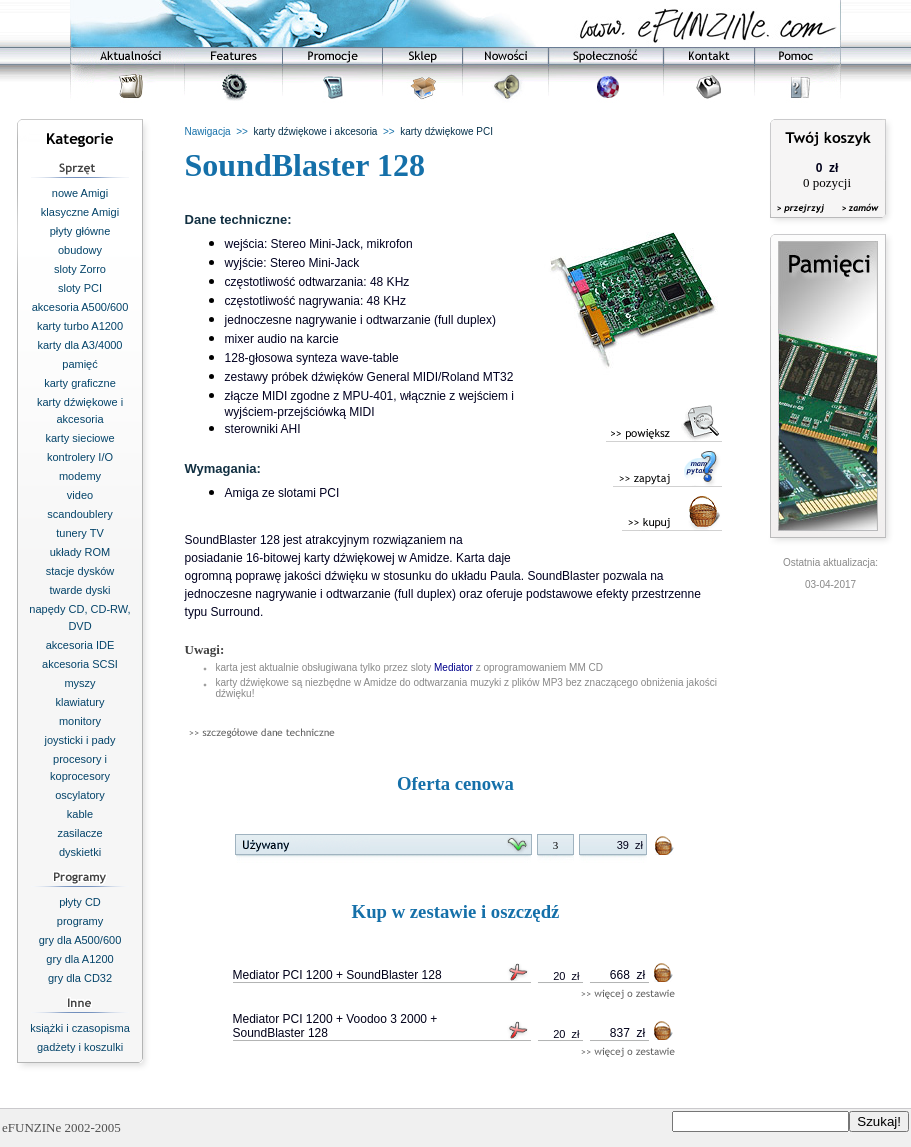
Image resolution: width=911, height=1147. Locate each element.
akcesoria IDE (80, 645)
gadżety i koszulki (80, 1047)
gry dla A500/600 (80, 940)
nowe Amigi (80, 193)
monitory (80, 721)
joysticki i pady (80, 740)
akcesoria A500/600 (80, 307)
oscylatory (80, 795)
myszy (79, 683)
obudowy (80, 250)
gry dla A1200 (79, 959)
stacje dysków (80, 571)
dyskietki (80, 852)
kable (80, 814)
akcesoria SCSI (80, 664)
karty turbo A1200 (80, 326)
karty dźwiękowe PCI (446, 131)
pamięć (79, 364)
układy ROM (80, 552)
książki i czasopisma (80, 1028)
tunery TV (80, 533)
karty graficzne (80, 383)
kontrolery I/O (80, 457)
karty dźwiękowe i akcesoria (315, 131)
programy (80, 921)
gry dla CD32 (80, 978)
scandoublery (79, 514)
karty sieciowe (79, 438)
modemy (80, 476)
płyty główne (80, 231)
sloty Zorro (80, 269)
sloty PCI (80, 288)
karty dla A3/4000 (79, 345)
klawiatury (80, 702)
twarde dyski (79, 590)
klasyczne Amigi (80, 212)
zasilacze (79, 833)
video (80, 495)
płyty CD (80, 902)
